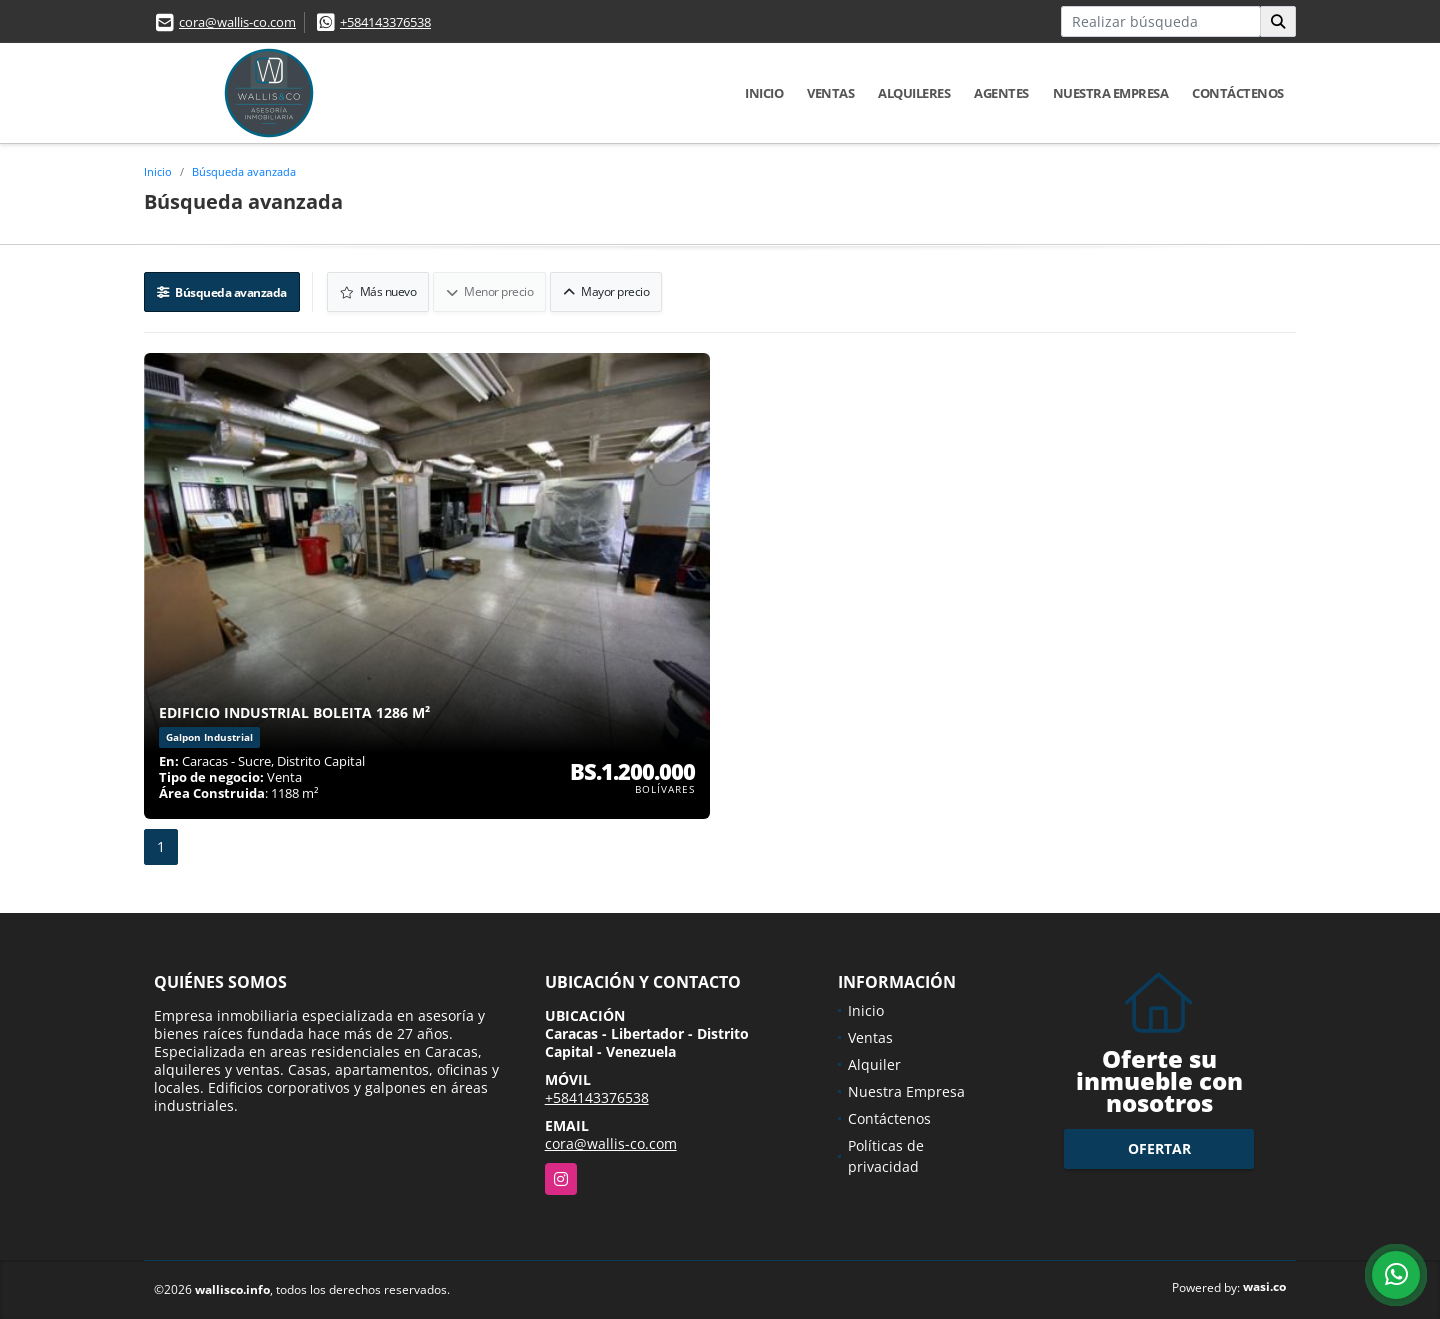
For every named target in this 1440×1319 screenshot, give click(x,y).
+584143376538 (385, 22)
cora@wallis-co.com (237, 22)
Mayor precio (606, 291)
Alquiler (874, 1064)
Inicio (764, 93)
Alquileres (914, 93)
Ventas (830, 93)
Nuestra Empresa (1111, 93)
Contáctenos (1238, 93)
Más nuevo (378, 291)
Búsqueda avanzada (244, 171)
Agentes (1001, 93)
